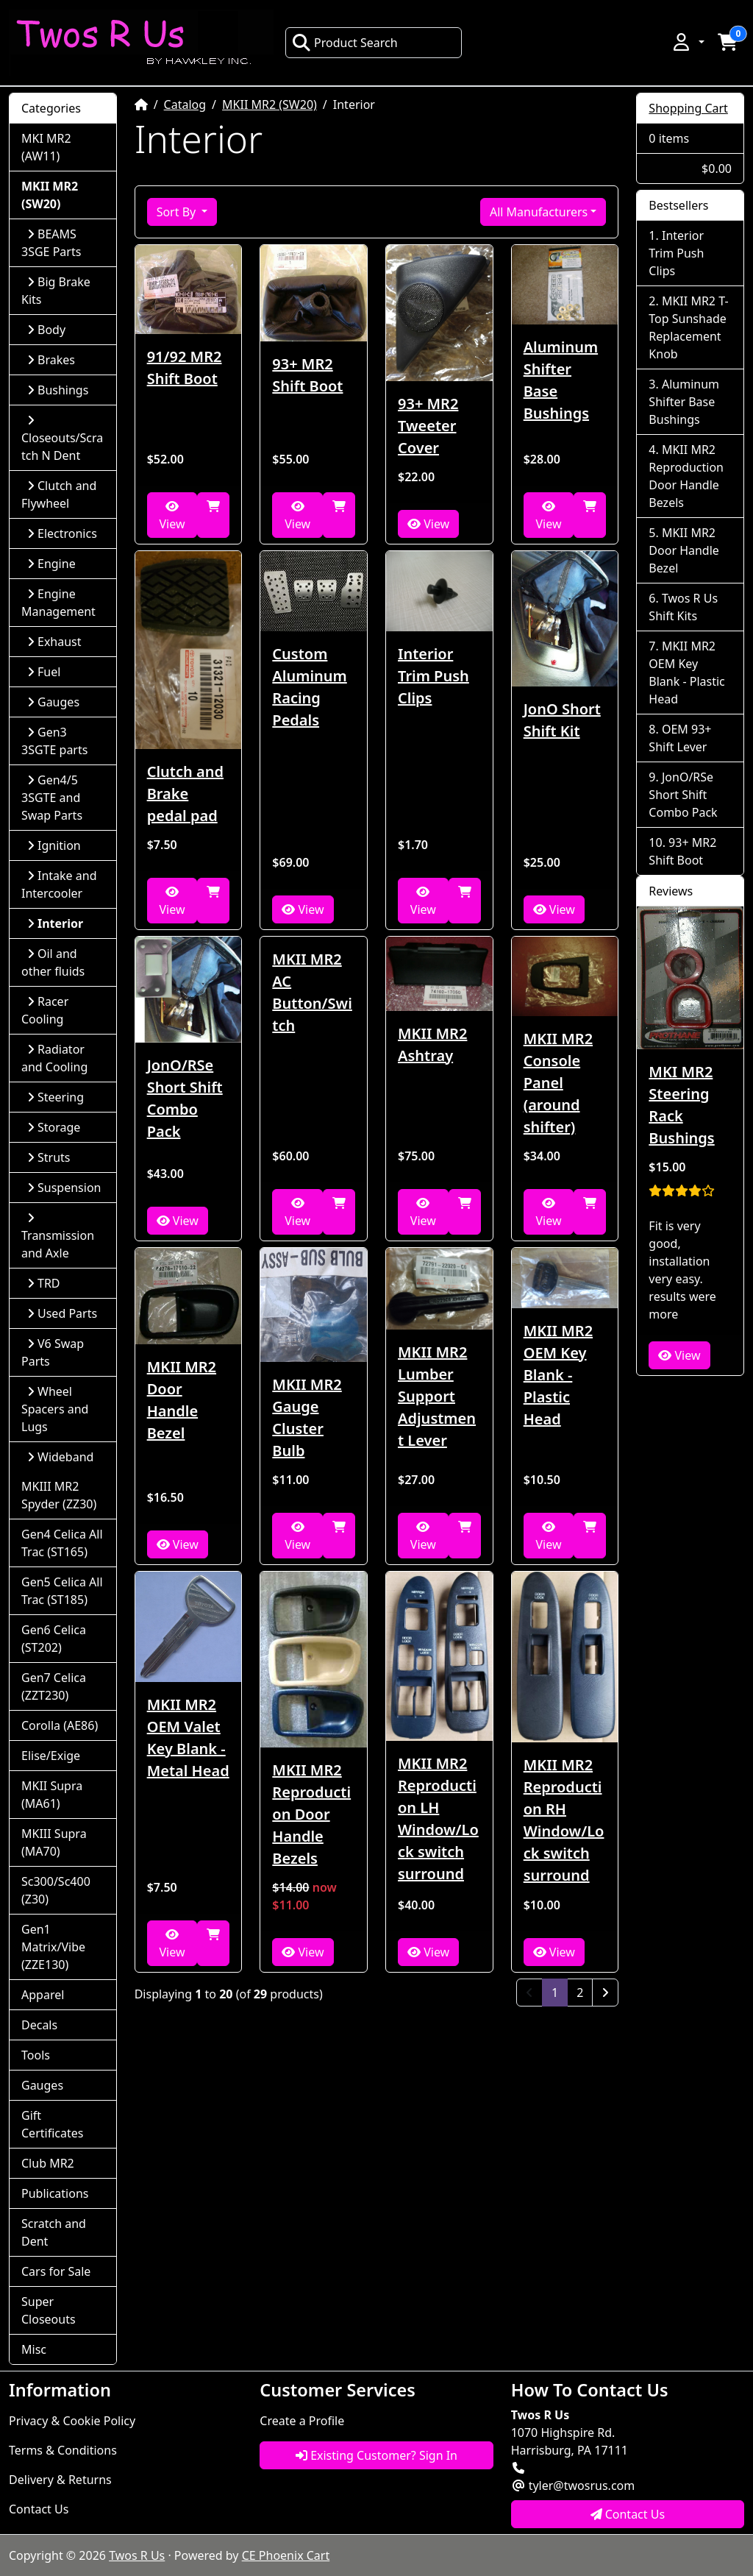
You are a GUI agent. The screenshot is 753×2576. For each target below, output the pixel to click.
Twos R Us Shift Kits (683, 607)
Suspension (64, 1187)
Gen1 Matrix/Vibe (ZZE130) (53, 1947)
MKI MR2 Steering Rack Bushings (681, 1105)
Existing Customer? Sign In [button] (376, 2455)
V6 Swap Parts (52, 1352)
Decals (39, 2025)
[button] (687, 42)
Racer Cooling (44, 1010)
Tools (35, 2055)
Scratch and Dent (53, 2232)
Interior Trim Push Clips (433, 676)
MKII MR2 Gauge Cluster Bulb (306, 1417)
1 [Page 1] (560, 1992)
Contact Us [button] (627, 2514)
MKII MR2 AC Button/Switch (312, 992)
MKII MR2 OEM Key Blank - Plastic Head (558, 1375)
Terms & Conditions (63, 2450)
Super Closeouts (48, 2310)
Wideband (60, 1457)
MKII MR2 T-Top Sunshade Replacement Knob (688, 327)
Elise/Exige (50, 1756)
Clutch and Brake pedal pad (185, 794)
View (172, 516)
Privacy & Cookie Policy (72, 2421)
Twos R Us (137, 2555)
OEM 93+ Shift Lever (680, 738)
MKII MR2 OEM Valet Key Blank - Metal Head (188, 1738)
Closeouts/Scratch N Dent (62, 439)
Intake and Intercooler (59, 884)
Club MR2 (47, 2163)
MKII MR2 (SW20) (269, 104)
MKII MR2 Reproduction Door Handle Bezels (311, 1814)
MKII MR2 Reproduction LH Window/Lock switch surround (438, 1818)
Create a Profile (302, 2421)
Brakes (51, 360)
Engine (51, 564)
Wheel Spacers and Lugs (54, 1409)
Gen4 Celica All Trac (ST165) (62, 1543)
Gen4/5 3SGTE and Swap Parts (51, 797)
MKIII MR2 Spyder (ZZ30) (58, 1495)
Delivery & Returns (60, 2480)
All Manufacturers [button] (539, 212)
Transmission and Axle (57, 1236)
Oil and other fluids (53, 962)
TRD (43, 1283)
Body (46, 330)
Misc (33, 2349)
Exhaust (54, 642)
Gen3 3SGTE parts (54, 741)
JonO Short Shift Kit (562, 720)
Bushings (57, 390)
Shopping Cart (688, 108)
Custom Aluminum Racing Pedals (309, 687)
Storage (53, 1127)
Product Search (345, 43)
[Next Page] (605, 1992)
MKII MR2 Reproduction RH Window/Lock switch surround (564, 1820)
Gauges (53, 702)
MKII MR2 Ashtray (432, 1044)
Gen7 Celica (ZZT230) (53, 1686)
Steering (55, 1097)
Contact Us (38, 2509)
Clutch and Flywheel (58, 494)
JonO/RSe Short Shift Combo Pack (185, 1098)
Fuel (43, 672)
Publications (54, 2193)
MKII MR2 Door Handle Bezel (181, 1400)
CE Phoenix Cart (286, 2555)
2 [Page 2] (580, 1992)
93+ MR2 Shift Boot (307, 375)
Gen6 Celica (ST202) (53, 1639)
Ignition (54, 845)
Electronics (62, 533)
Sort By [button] (178, 212)
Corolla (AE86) (59, 1725)
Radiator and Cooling (54, 1058)
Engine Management (58, 603)
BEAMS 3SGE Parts (51, 243)
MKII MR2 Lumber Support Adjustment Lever (437, 1396)
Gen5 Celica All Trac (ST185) (62, 1591)
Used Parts (62, 1313)
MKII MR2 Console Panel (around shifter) (558, 1083)
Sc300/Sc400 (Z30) (55, 1890)
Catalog (185, 104)
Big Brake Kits (55, 291)
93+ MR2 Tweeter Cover (428, 426)
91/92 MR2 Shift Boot (184, 367)
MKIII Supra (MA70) (54, 1842)
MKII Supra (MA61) (51, 1795)
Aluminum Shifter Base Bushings (561, 380)
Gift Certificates (52, 2124)
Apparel (42, 1995)
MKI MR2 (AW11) (46, 147)
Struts (49, 1157)
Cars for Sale (55, 2271)
